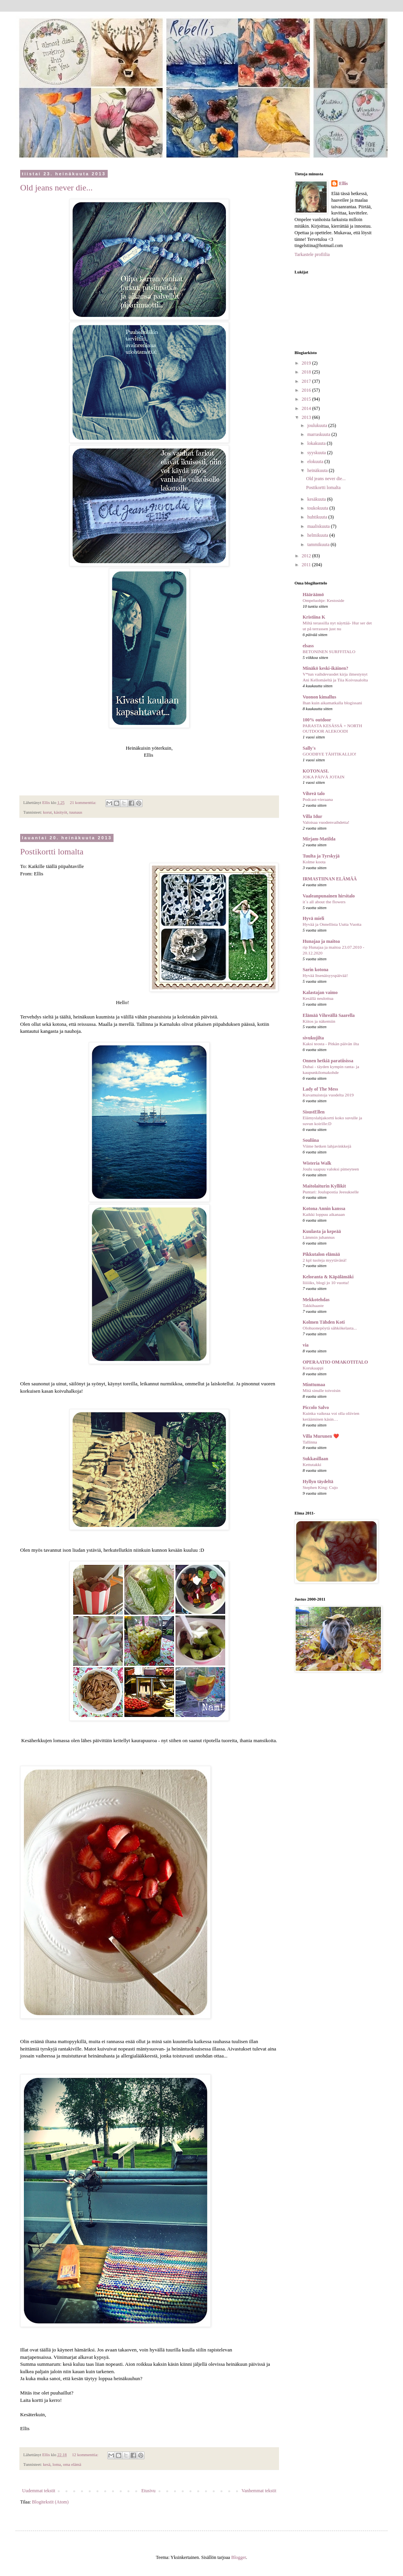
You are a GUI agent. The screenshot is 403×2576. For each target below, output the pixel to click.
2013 (307, 417)
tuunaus (76, 812)
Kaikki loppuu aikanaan (324, 1214)
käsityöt (60, 812)
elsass (308, 645)
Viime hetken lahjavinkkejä (327, 1146)
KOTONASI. (316, 771)
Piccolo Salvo (316, 1407)
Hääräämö (313, 594)
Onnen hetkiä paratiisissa (328, 1060)
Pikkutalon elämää (321, 1254)
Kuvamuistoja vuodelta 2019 (328, 1095)
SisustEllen (314, 1112)
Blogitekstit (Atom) (50, 2502)
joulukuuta (317, 425)
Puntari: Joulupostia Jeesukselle (331, 1191)
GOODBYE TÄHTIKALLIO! (329, 754)
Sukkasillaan (315, 1458)
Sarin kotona (315, 969)
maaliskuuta (319, 526)
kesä (46, 2464)
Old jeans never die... (56, 187)
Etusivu (148, 2490)
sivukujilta (313, 1038)
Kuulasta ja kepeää (322, 1231)
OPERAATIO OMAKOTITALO (335, 1362)
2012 (307, 555)
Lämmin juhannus (319, 1237)
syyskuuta (317, 452)
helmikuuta (318, 535)
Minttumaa (314, 1384)
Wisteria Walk (317, 1163)
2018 (307, 372)
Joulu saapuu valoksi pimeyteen (331, 1169)
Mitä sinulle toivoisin (321, 1390)
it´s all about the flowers (324, 901)
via (305, 1345)
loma (57, 2464)
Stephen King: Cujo (320, 1487)
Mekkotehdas (316, 1299)
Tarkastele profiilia (312, 254)
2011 (307, 564)
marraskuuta (319, 434)
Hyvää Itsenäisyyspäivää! (325, 975)
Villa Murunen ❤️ (321, 1436)
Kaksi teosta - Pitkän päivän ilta (331, 1043)
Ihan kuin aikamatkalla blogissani (332, 702)
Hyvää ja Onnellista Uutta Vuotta (332, 924)
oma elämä (72, 2464)
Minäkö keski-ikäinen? (325, 668)
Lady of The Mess (320, 1089)
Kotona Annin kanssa (324, 1208)
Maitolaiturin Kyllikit (324, 1186)
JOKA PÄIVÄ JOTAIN (323, 777)
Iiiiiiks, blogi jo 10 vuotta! (326, 1282)
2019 (307, 363)
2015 (307, 399)
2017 (307, 381)
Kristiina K (314, 617)
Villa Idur (312, 816)
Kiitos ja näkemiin (319, 1021)
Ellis (343, 183)
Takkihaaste (313, 1305)
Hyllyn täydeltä (318, 1481)
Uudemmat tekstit (38, 2490)
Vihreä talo (314, 793)
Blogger (238, 2557)
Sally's (309, 748)
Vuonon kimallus (319, 697)
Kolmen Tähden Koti (323, 1322)
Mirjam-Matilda (319, 839)
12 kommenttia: (86, 2454)
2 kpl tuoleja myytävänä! (325, 1260)
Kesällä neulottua (318, 998)
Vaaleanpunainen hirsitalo (329, 896)
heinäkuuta (318, 470)
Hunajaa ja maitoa (321, 941)
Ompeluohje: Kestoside (323, 600)
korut (47, 812)
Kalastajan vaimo (320, 992)
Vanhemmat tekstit (258, 2490)
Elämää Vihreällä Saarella (329, 1015)
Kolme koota (314, 861)
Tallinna (310, 1442)
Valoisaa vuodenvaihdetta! (326, 822)
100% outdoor (317, 720)
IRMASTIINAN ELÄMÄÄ (330, 879)
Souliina (311, 1140)
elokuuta (315, 461)
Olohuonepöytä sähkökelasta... (330, 1328)
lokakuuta (317, 443)
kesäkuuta (317, 499)
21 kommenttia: (83, 802)
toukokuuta (318, 508)
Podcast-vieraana (318, 799)
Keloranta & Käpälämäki (328, 1276)
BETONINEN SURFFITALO (329, 651)
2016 (307, 390)
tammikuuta (319, 544)
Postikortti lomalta (51, 851)
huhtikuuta (317, 517)
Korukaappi (313, 1368)
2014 (307, 408)
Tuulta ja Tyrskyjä (321, 856)
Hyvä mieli (313, 918)
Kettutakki (312, 1464)
